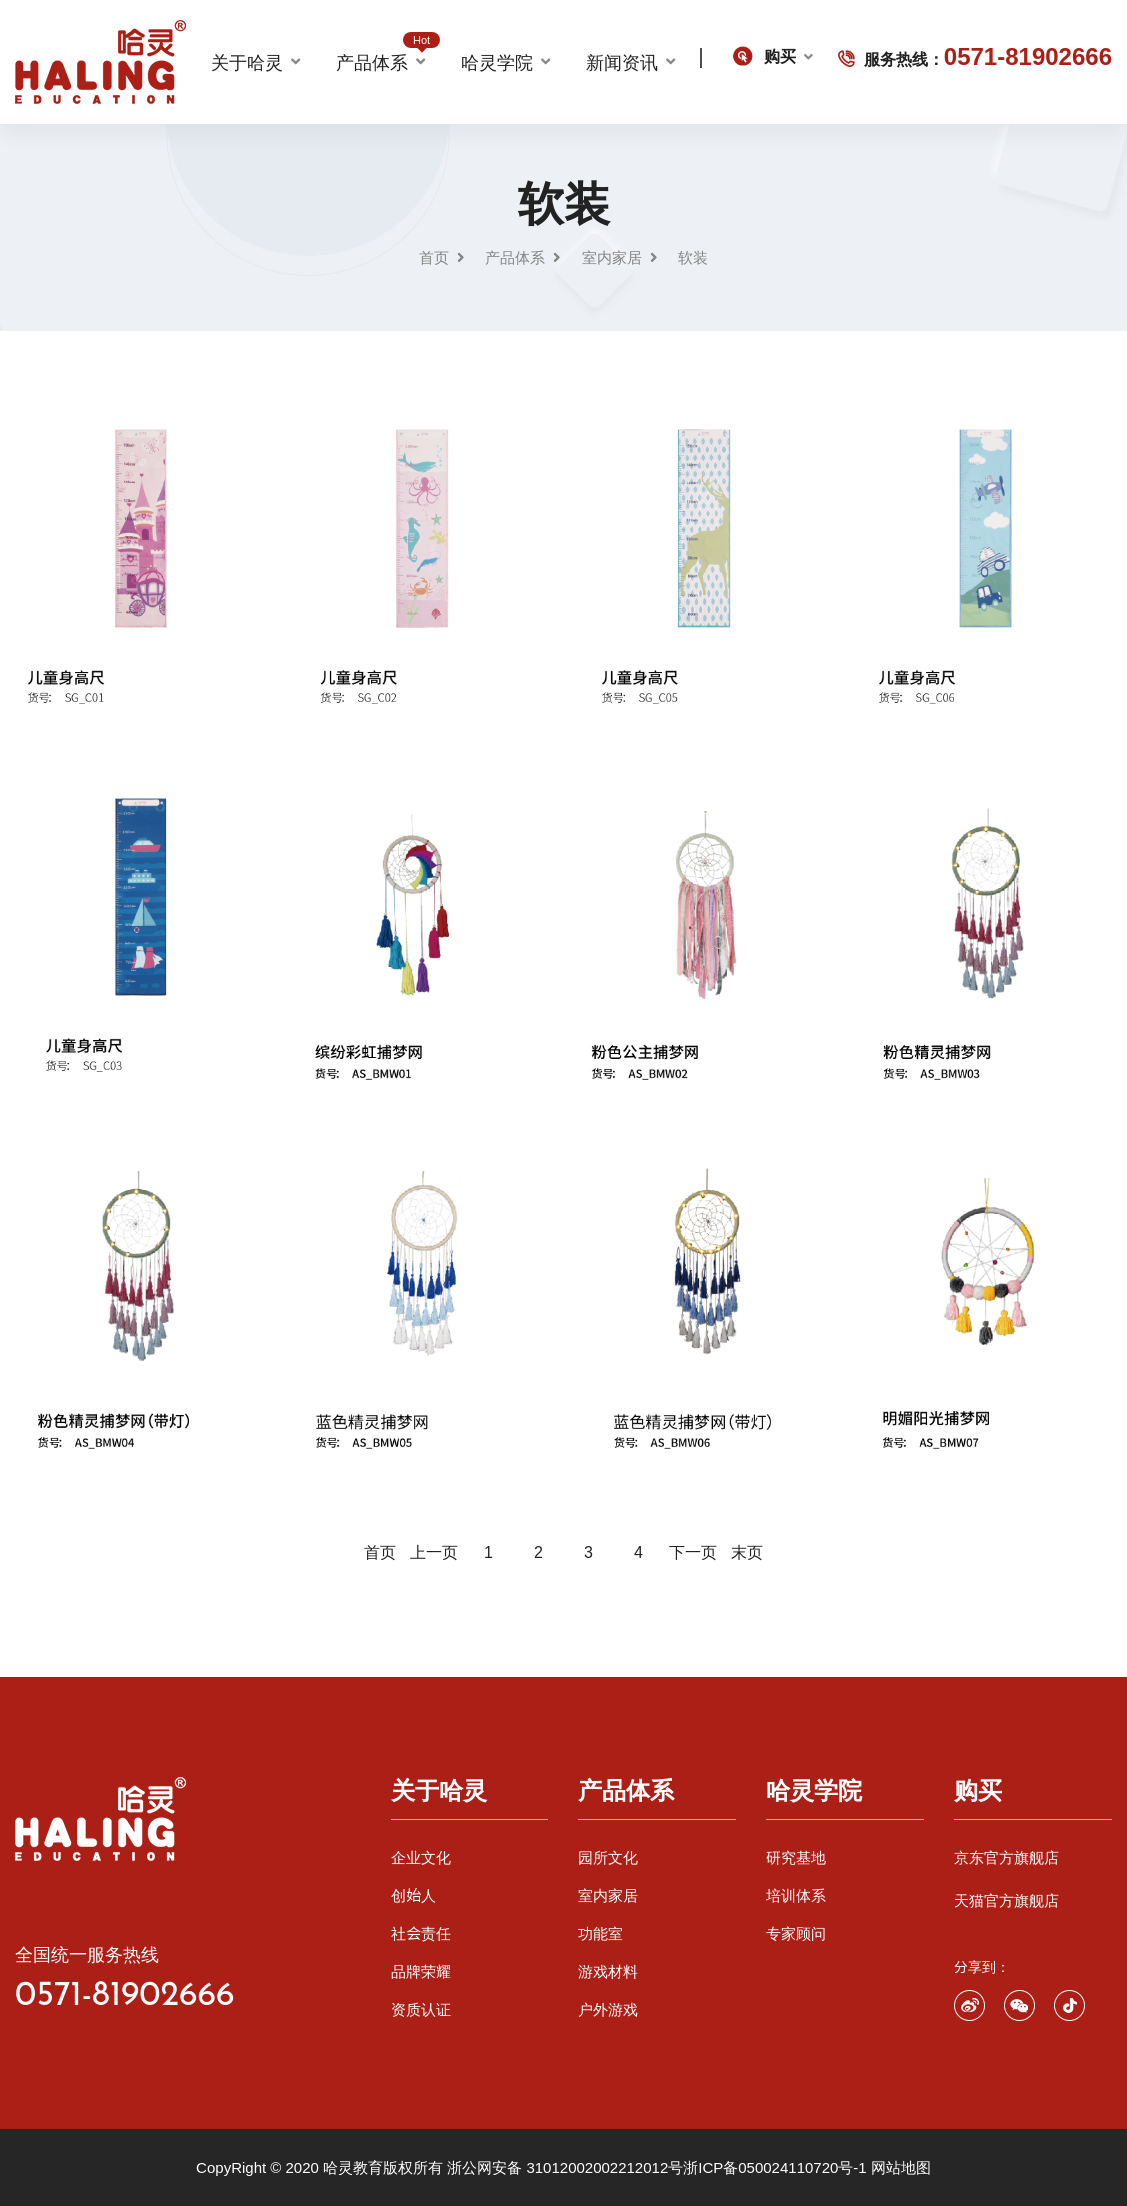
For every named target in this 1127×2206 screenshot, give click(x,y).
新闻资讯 (622, 62)
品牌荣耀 (421, 1971)
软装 (693, 257)
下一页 (693, 1552)
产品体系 (380, 59)
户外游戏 (608, 2009)
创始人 (413, 1895)
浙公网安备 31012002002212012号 (565, 2167)
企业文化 (421, 1857)
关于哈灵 (247, 62)
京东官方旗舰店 (1006, 1857)
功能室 (600, 1933)
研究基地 (796, 1857)
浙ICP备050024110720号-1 (774, 2167)
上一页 (434, 1552)
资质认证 (421, 2009)
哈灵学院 (497, 62)
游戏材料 (608, 1971)
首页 (434, 257)
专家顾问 (796, 1933)
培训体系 (796, 1895)
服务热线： (975, 56)
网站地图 (901, 2167)
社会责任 (421, 1933)
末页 (747, 1552)
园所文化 (608, 1857)
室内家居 (612, 257)
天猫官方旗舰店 (1006, 1900)
